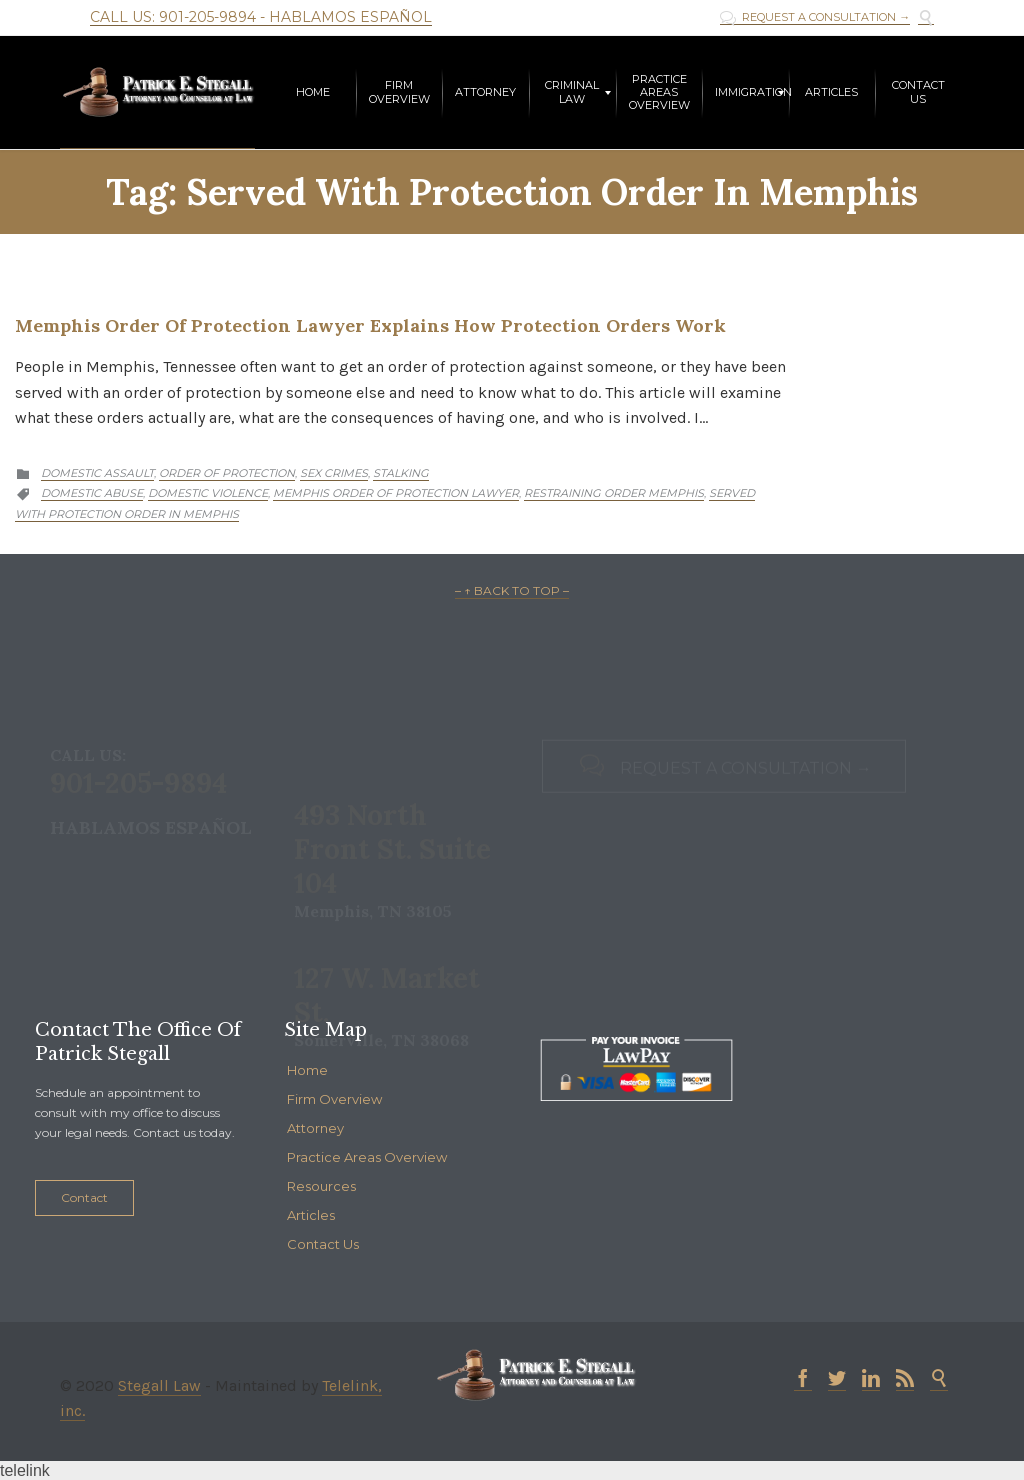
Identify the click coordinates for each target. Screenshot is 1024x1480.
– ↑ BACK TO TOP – (512, 590)
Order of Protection (227, 473)
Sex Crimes (334, 473)
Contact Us (323, 1244)
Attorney (315, 1128)
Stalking (401, 473)
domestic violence (208, 493)
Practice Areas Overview (367, 1157)
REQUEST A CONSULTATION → (815, 17)
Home (307, 1070)
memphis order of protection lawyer (396, 493)
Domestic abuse (92, 493)
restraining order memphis (614, 493)
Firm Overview (334, 1099)
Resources (321, 1186)
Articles (311, 1215)
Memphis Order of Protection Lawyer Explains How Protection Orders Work (370, 325)
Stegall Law (159, 1385)
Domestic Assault (97, 473)
